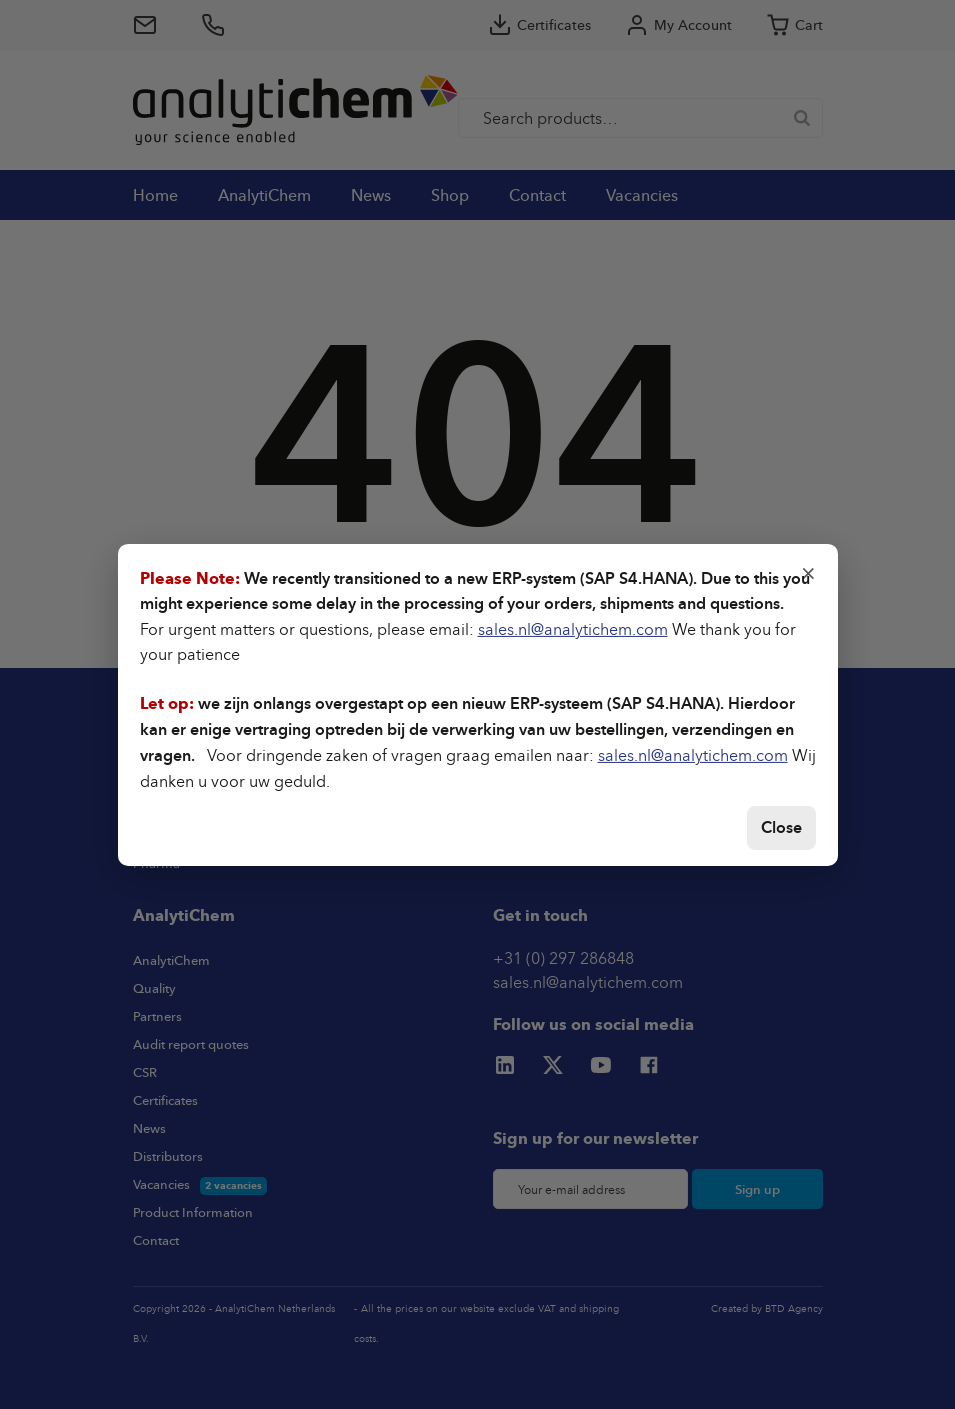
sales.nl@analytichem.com (573, 629)
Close (781, 827)
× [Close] (808, 571)
